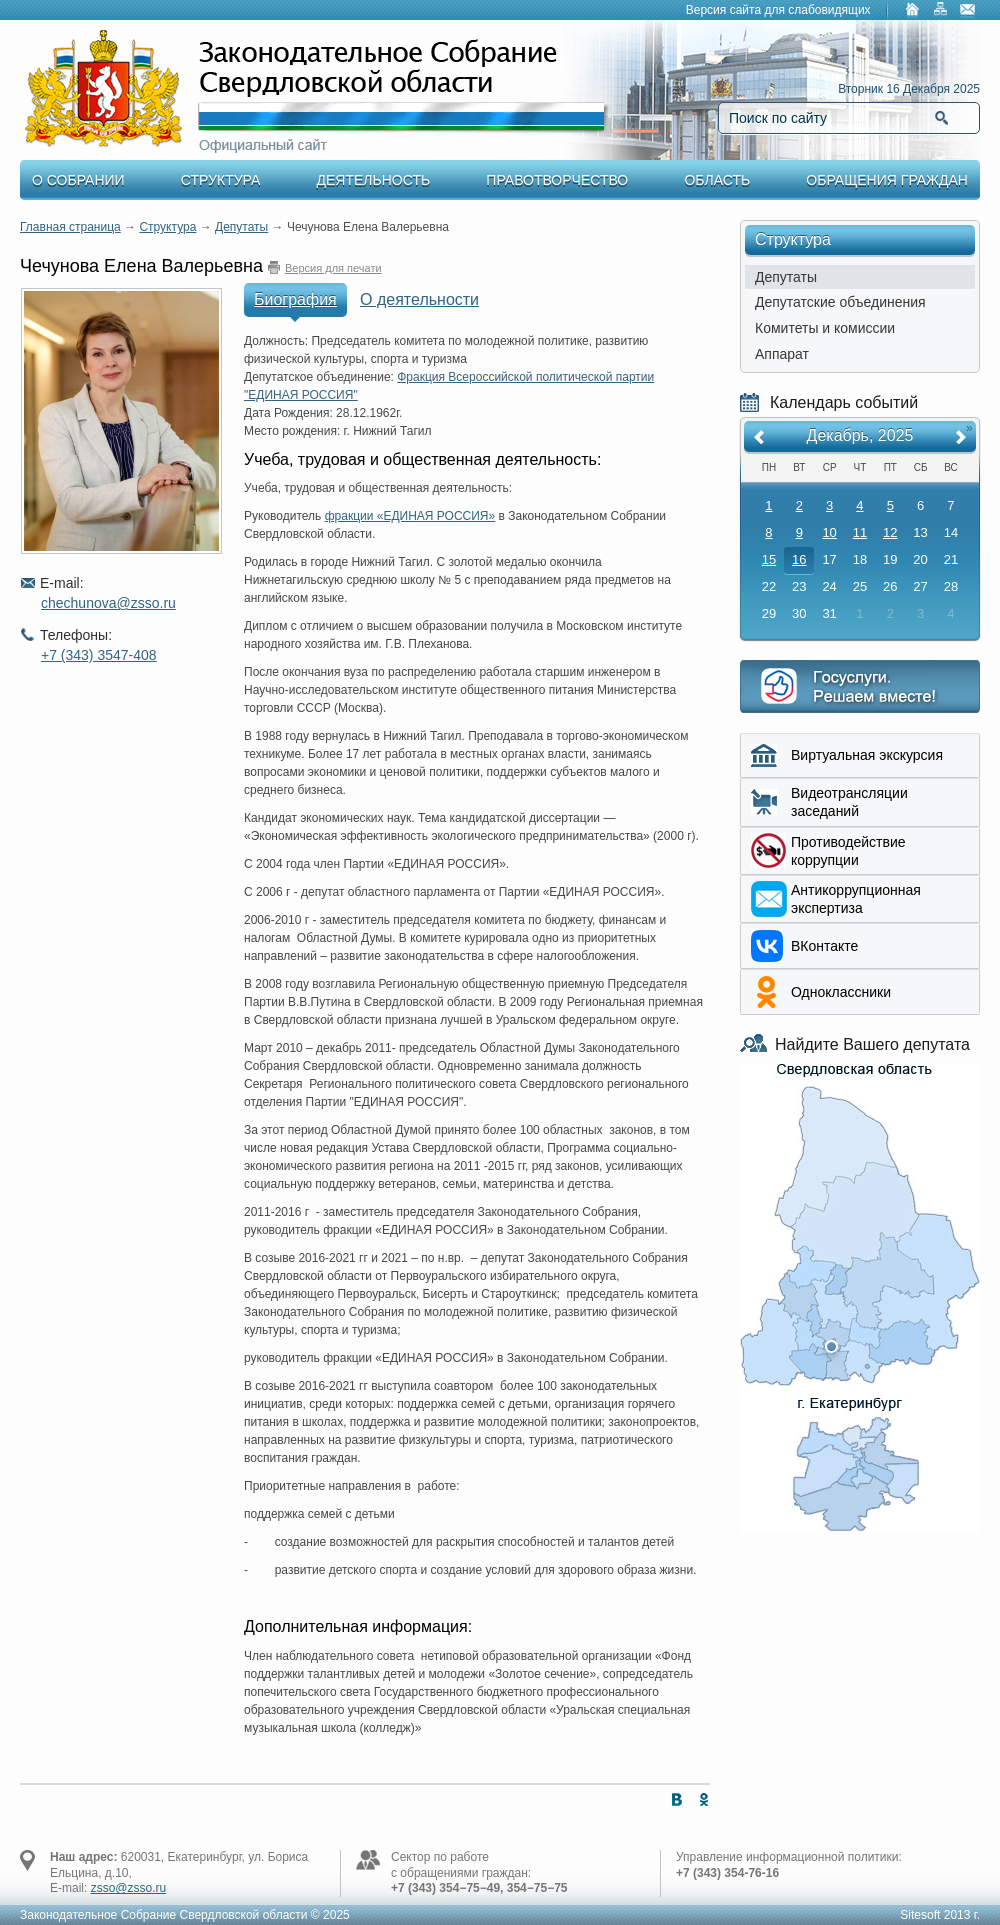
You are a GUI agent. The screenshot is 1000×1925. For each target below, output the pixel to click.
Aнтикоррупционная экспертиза (856, 899)
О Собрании (78, 180)
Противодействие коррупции (848, 851)
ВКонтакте (824, 946)
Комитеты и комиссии (825, 328)
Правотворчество (557, 180)
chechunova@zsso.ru (108, 603)
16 (799, 559)
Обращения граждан (887, 180)
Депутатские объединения (840, 302)
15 (769, 559)
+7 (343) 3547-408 (99, 655)
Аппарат (782, 354)
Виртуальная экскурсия (867, 755)
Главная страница (70, 227)
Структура (220, 180)
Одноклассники (841, 992)
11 (860, 532)
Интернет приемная (860, 686)
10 (829, 532)
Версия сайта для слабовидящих (778, 10)
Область (717, 180)
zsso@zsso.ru (129, 1888)
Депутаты (241, 227)
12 (890, 532)
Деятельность (374, 180)
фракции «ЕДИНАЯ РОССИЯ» (410, 516)
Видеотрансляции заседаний (849, 802)
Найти (941, 118)
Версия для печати (333, 268)
